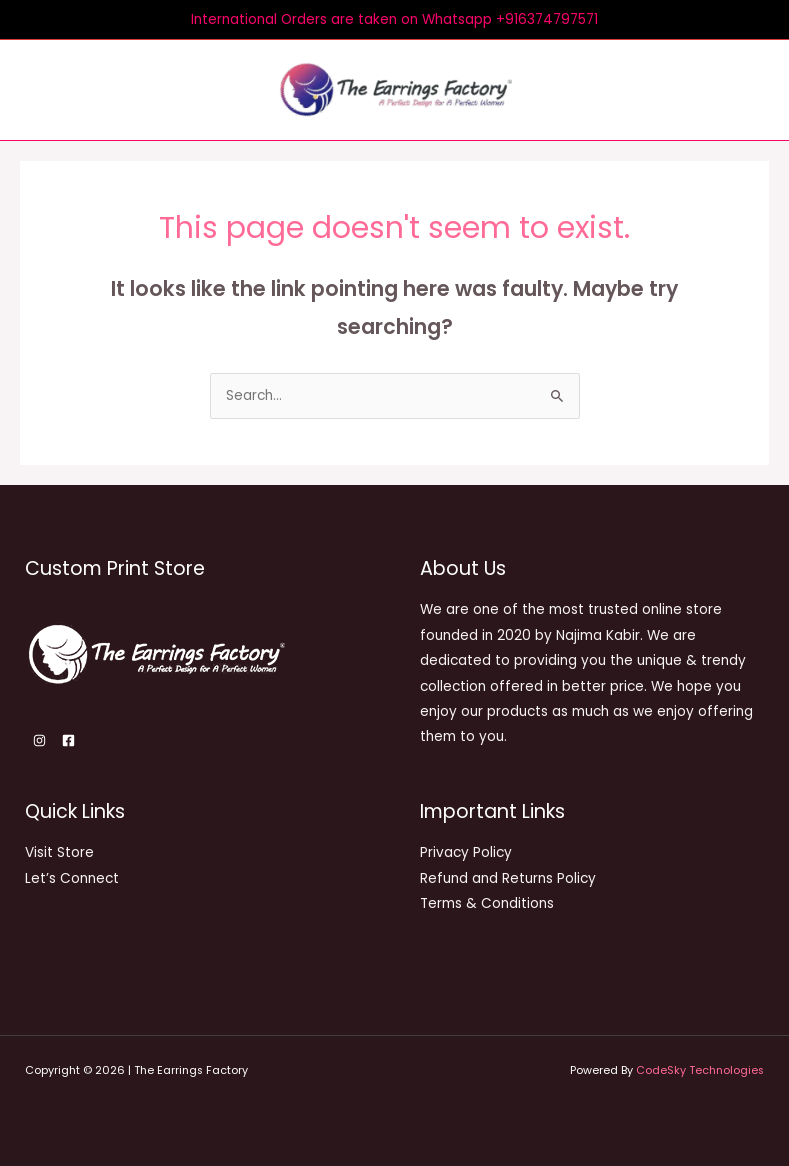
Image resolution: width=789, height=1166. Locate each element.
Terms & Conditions (487, 903)
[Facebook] (68, 739)
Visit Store (59, 852)
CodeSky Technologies (700, 1070)
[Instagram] (39, 739)
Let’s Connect (72, 877)
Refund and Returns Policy (508, 877)
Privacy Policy (466, 852)
